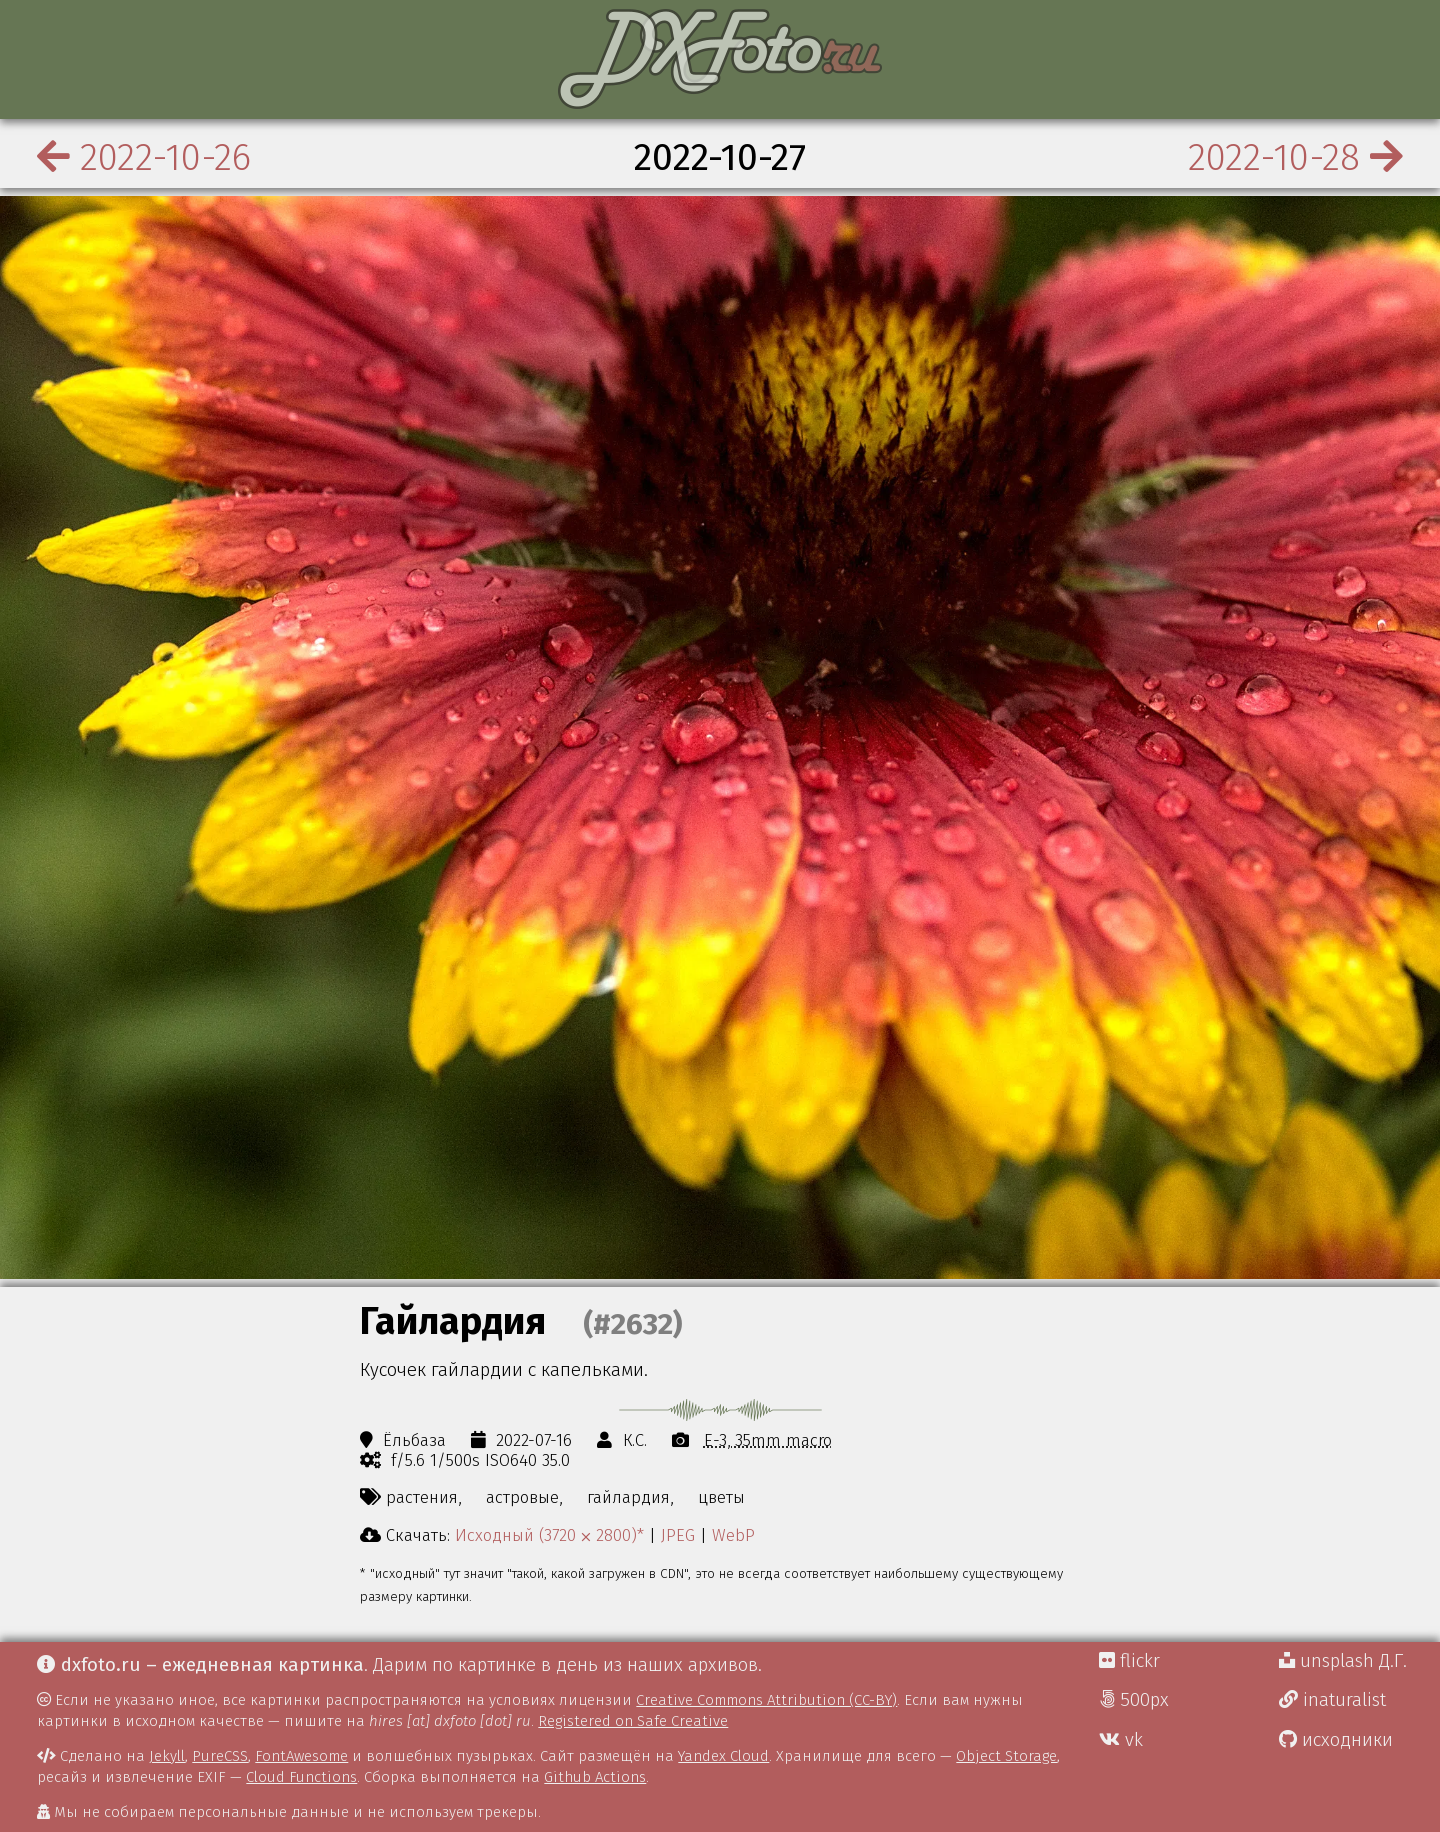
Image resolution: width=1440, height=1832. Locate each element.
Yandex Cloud (723, 1756)
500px (1134, 1700)
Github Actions (595, 1777)
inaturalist (1332, 1700)
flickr (1129, 1661)
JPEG (678, 1535)
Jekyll (167, 1756)
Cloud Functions (301, 1777)
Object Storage (1006, 1756)
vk (1121, 1740)
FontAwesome (301, 1756)
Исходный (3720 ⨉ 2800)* (549, 1535)
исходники (1336, 1740)
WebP (733, 1535)
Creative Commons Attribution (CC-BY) (766, 1700)
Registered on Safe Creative (633, 1721)
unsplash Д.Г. (1343, 1661)
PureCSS (220, 1756)
